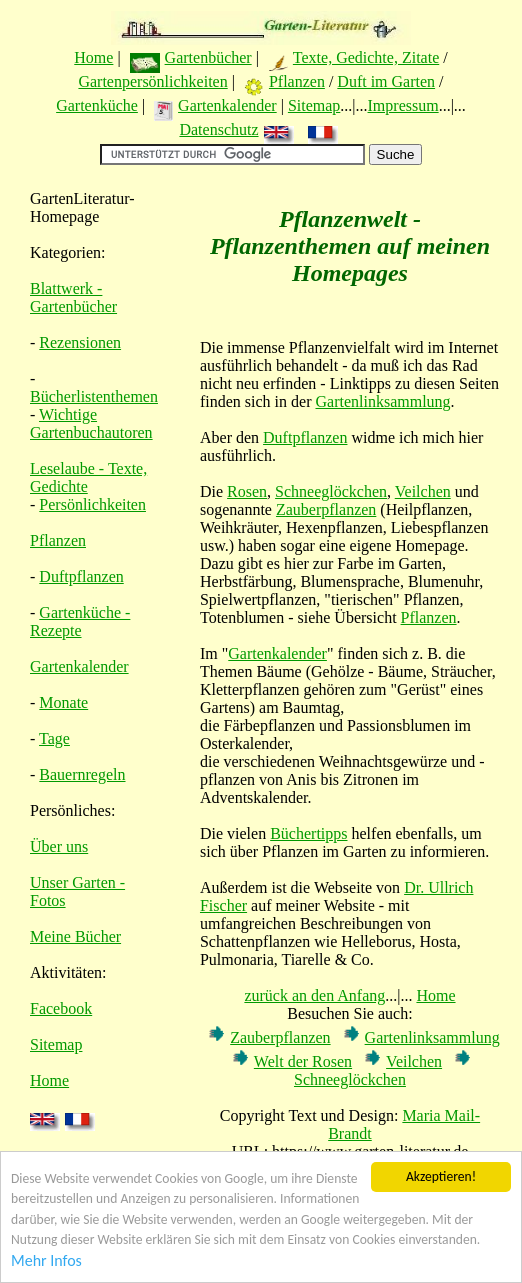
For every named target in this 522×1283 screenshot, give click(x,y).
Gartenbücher (208, 57)
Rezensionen (80, 342)
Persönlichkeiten (92, 504)
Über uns (59, 846)
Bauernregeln (82, 774)
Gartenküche (97, 105)
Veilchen (423, 491)
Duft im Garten (386, 81)
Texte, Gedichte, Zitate (366, 57)
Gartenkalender (227, 105)
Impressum (403, 105)
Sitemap (314, 105)
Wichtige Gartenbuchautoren (91, 423)
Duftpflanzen (81, 576)
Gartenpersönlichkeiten (152, 81)
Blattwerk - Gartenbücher (73, 297)
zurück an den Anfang (314, 995)
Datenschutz (218, 129)
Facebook (61, 1008)
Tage (54, 738)
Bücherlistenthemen (94, 396)
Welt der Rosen (303, 1061)
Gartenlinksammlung (383, 401)
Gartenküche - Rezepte (80, 621)
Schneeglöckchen (331, 491)
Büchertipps (308, 833)
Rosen (247, 491)
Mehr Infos (46, 1261)
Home (93, 57)
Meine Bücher (75, 936)
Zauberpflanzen (326, 509)
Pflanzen (297, 81)
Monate (63, 702)
